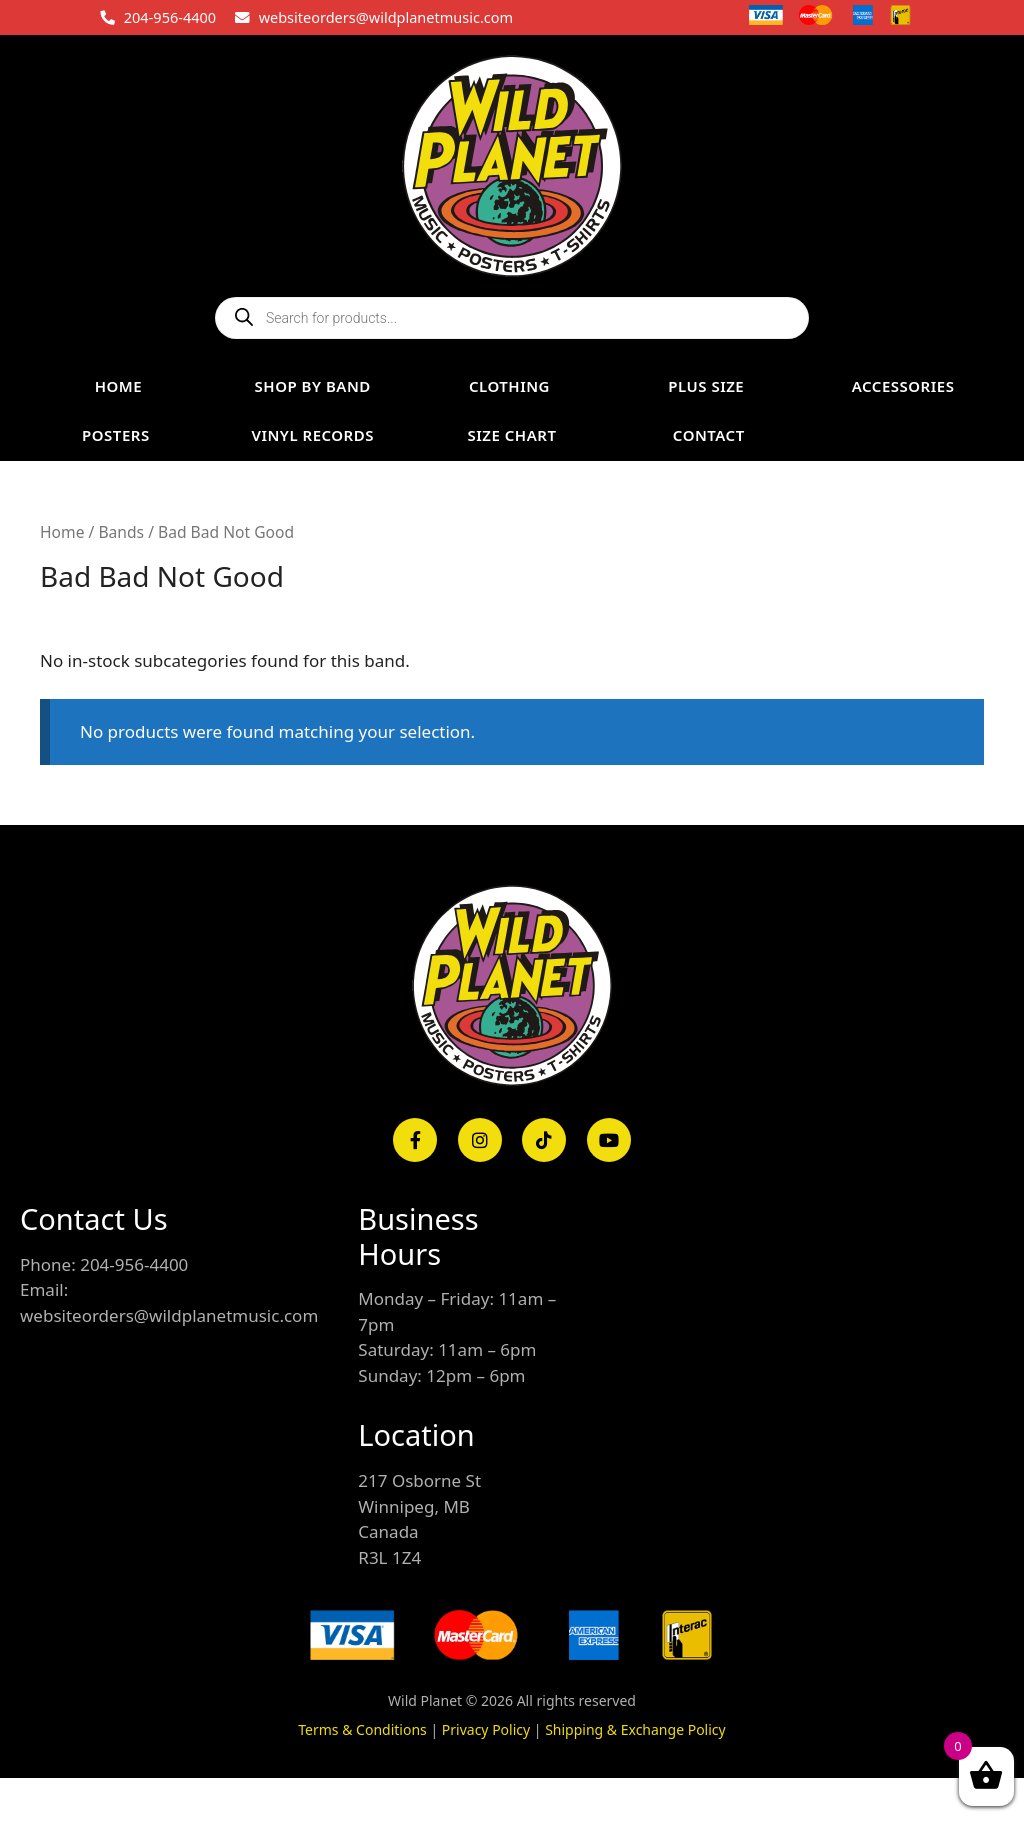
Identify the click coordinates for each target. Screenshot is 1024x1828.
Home (62, 532)
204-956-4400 (170, 17)
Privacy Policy (486, 1729)
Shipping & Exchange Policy (635, 1729)
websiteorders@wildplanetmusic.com (386, 17)
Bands (121, 532)
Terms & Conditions (362, 1729)
